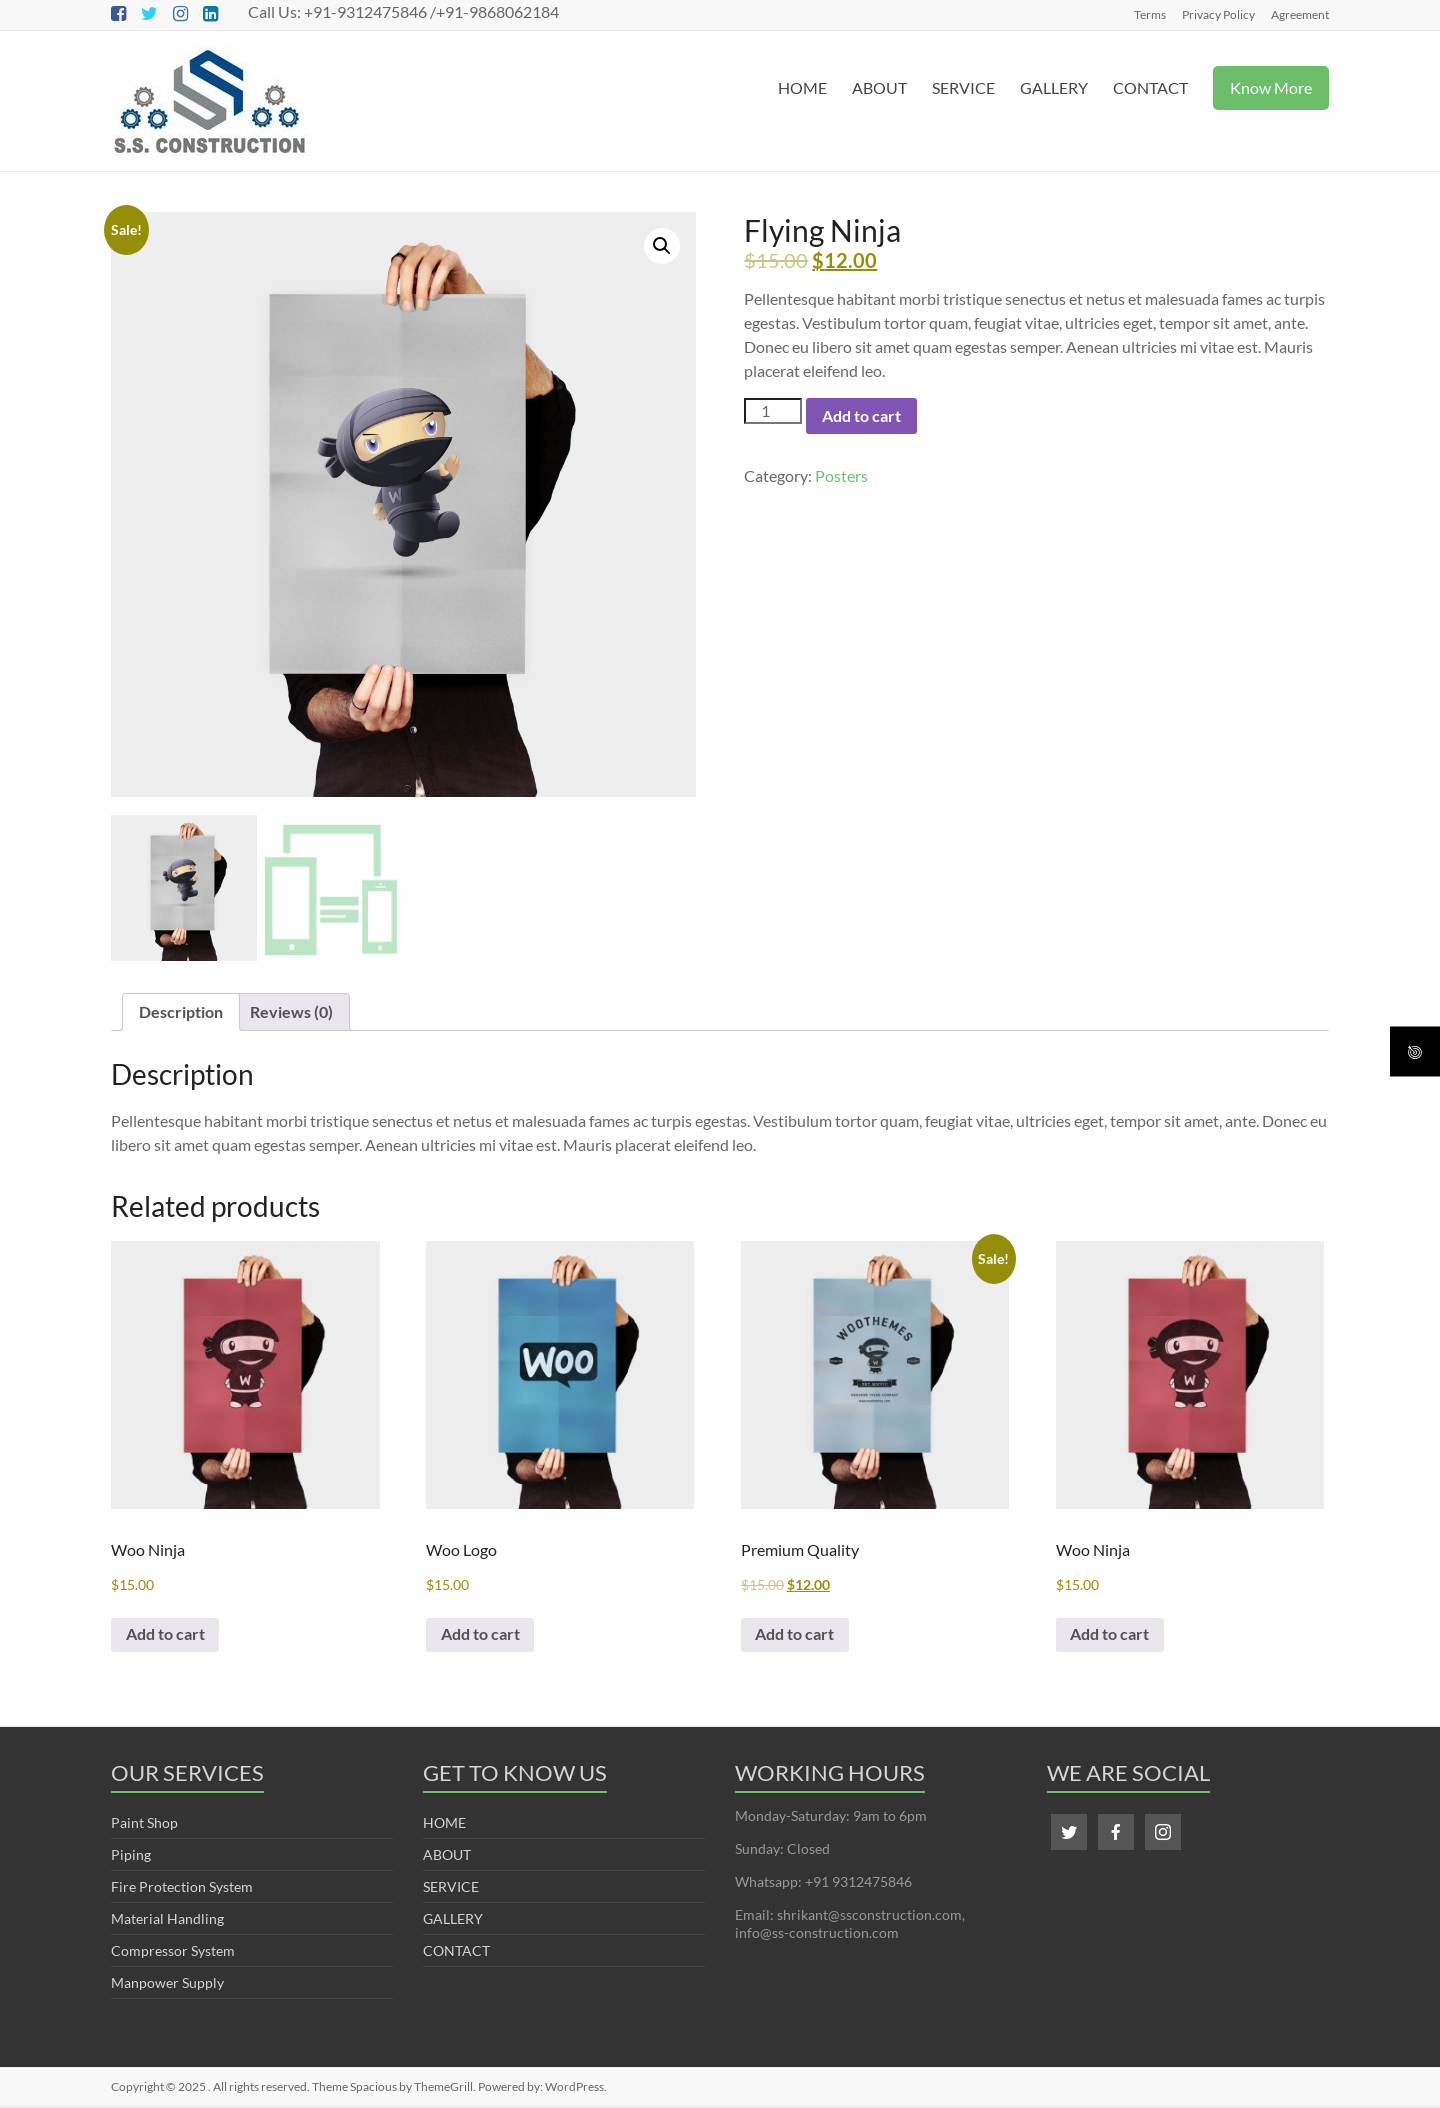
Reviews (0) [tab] (291, 1011)
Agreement (1300, 14)
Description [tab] (181, 1011)
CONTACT (1150, 87)
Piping (131, 1856)
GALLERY (1054, 87)
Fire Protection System (182, 1888)
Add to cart (861, 415)
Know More (1271, 87)
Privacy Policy (1218, 14)
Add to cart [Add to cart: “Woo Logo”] (481, 1635)
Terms (1150, 14)
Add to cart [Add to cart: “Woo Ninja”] (166, 1635)
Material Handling (167, 1920)
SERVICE (963, 87)
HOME (802, 87)
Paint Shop (144, 1824)
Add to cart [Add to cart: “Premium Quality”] (796, 1635)
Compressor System (173, 1952)
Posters (841, 475)
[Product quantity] (773, 411)
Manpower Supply (167, 1984)
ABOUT (879, 87)
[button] (662, 246)
